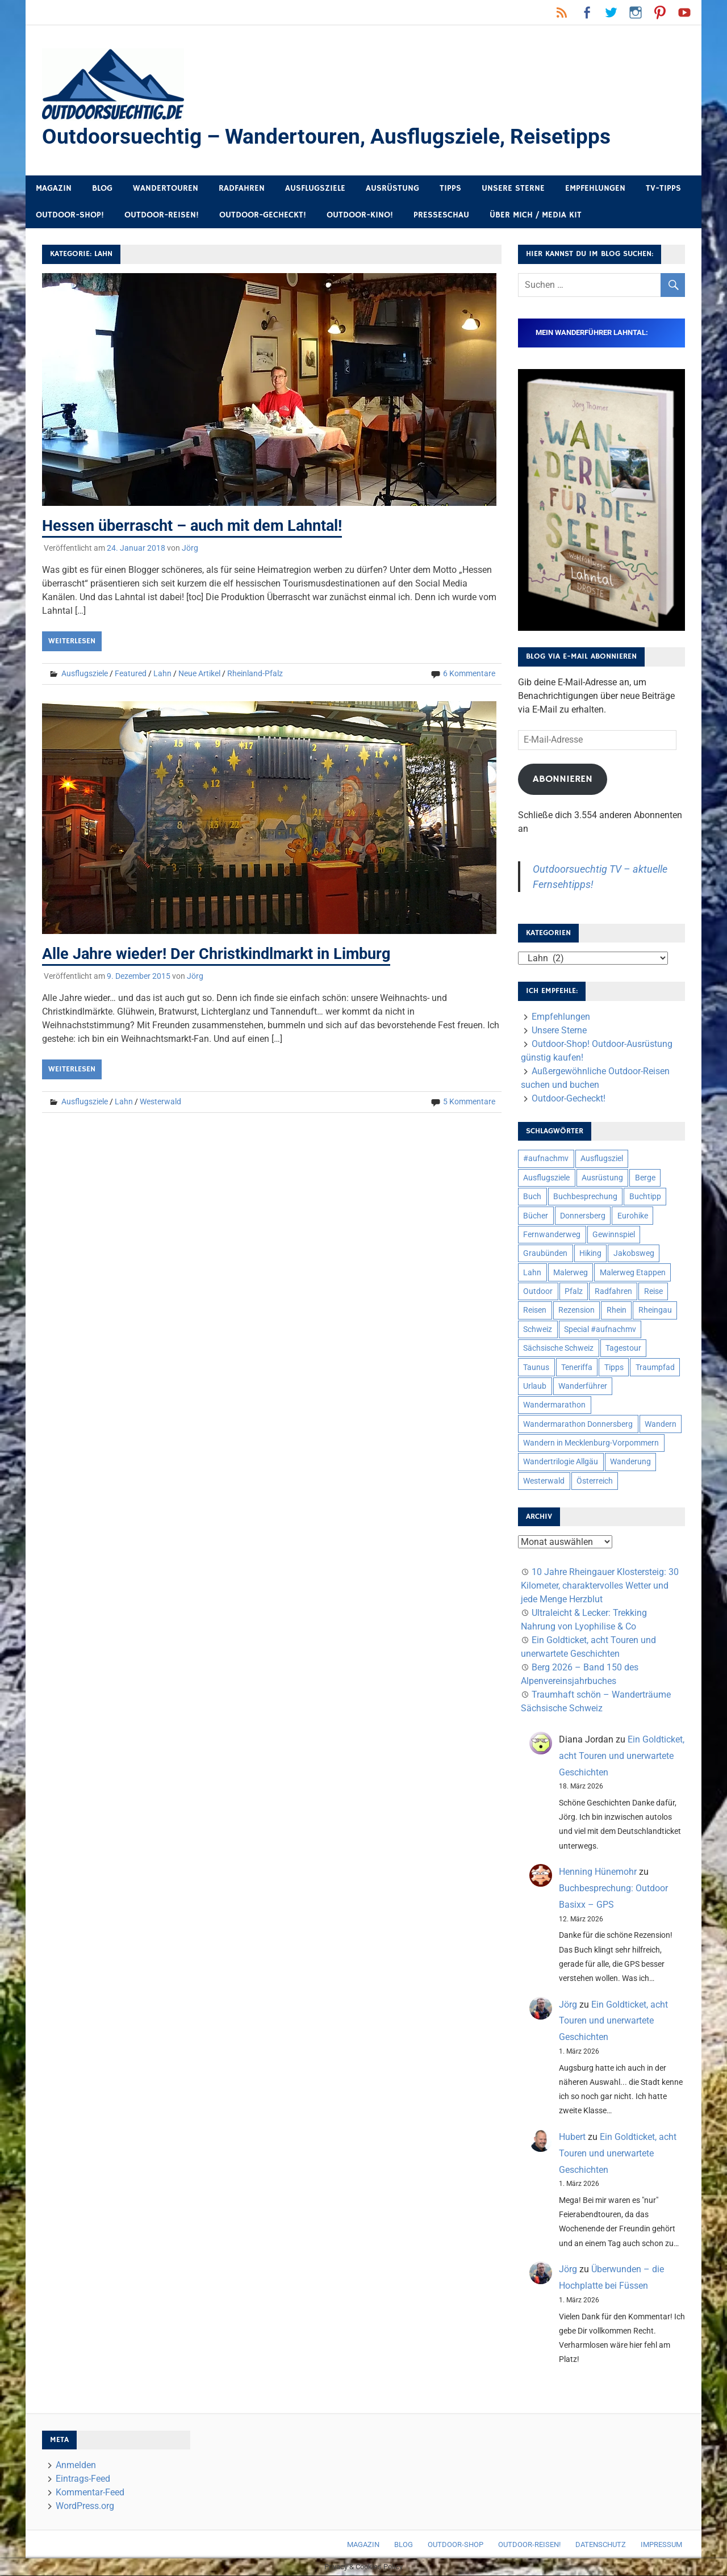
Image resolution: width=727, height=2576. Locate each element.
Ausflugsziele (315, 188)
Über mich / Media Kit (536, 215)
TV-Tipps (663, 188)
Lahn (162, 673)
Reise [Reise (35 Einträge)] (653, 1291)
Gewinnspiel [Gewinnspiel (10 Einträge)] (613, 1234)
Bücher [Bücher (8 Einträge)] (535, 1216)
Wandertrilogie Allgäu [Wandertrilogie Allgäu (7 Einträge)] (560, 1462)
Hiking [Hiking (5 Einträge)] (590, 1253)
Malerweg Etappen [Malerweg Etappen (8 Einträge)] (633, 1272)
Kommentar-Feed (90, 2492)
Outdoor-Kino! (360, 215)
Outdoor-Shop (455, 2545)
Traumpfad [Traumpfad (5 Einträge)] (655, 1367)
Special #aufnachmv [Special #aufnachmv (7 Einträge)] (600, 1329)
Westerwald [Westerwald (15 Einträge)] (544, 1481)
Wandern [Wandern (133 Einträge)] (660, 1424)
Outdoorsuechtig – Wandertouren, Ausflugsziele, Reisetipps (331, 136)
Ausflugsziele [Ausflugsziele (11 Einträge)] (546, 1178)
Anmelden (76, 2465)
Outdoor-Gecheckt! (262, 215)
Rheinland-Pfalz (255, 673)
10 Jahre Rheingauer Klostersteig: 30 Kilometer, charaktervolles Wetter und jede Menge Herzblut (600, 1586)
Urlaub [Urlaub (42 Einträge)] (534, 1386)
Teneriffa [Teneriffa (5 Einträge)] (576, 1367)
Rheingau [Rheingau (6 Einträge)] (655, 1310)
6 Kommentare (469, 673)
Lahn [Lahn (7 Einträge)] (532, 1272)
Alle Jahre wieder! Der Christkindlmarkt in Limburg (221, 953)
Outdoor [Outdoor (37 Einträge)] (538, 1291)
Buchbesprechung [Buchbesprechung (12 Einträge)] (585, 1196)
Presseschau (441, 215)
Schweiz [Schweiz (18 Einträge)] (537, 1329)
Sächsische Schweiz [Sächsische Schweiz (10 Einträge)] (558, 1348)
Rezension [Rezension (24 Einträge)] (576, 1310)
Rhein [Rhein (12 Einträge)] (616, 1310)
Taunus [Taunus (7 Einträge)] (536, 1367)
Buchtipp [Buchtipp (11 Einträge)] (645, 1196)
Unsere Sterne (513, 188)
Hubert (572, 2137)
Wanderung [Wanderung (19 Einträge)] (630, 1462)
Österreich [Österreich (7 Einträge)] (594, 1481)
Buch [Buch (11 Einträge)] (532, 1196)
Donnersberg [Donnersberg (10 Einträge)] (582, 1216)
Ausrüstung (392, 188)
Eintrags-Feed (83, 2479)
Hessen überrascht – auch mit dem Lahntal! (197, 526)
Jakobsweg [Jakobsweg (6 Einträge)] (633, 1253)
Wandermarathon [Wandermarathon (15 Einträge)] (554, 1405)
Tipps (450, 188)
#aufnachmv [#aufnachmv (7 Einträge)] (546, 1158)
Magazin (54, 188)
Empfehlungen (595, 188)
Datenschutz (600, 2545)
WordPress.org (85, 2506)
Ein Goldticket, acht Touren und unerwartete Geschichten (621, 1756)
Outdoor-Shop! (70, 215)
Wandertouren (165, 188)
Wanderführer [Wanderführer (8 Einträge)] (582, 1386)
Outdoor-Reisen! (161, 215)
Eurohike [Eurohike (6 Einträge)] (632, 1216)
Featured (131, 673)
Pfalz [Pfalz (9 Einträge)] (574, 1291)
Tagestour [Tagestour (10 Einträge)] (623, 1348)
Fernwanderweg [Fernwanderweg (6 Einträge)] (551, 1234)
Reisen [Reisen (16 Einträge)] (534, 1310)
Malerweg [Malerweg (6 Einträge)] (570, 1272)
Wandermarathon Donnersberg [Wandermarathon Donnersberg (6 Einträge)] (578, 1424)
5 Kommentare (469, 1101)
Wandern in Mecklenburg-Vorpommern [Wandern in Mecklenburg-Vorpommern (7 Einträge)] (591, 1443)
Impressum (661, 2545)
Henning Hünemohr (598, 1872)
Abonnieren (562, 779)
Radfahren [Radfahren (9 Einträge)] (613, 1291)
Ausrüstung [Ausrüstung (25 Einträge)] (602, 1178)
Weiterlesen (71, 641)
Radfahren (242, 188)
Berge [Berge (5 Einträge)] (645, 1178)
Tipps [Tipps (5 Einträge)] (614, 1367)
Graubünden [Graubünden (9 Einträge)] (545, 1253)
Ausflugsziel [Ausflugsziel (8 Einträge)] (601, 1158)
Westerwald (160, 1101)
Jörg (190, 548)
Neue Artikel (199, 673)
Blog (102, 188)
